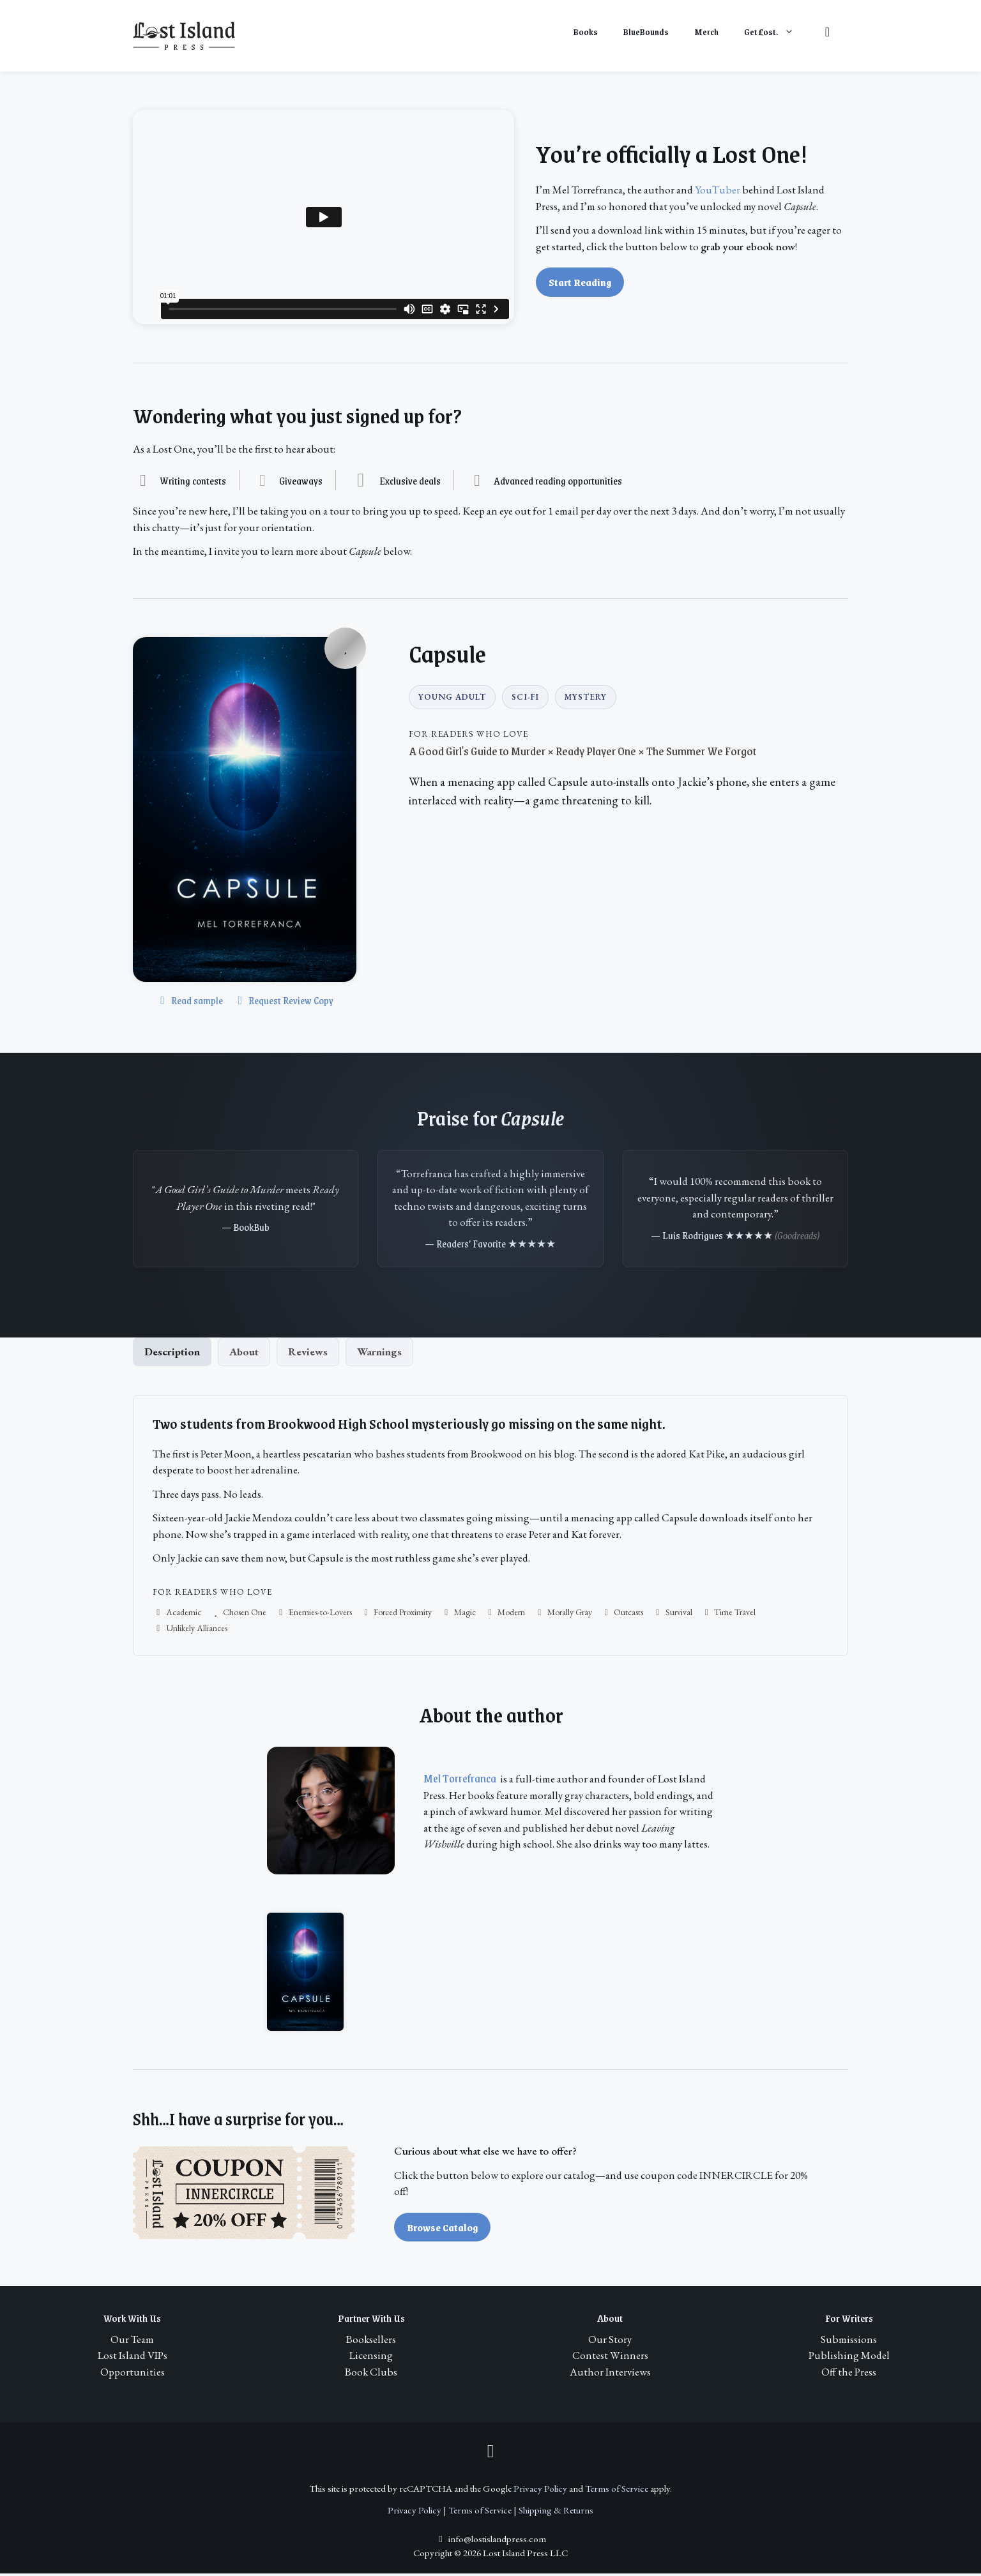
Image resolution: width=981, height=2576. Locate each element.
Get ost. (775, 32)
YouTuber (717, 190)
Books (586, 31)
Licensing (371, 2358)
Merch (706, 31)
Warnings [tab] (379, 1354)
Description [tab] (172, 1354)
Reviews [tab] (308, 1354)
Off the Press (848, 2374)
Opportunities (132, 2374)
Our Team (132, 2342)
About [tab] (244, 1354)
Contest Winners (610, 2358)
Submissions (849, 2342)
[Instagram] (490, 2451)
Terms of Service (616, 2491)
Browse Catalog (442, 2230)
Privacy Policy (540, 2491)
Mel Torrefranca (459, 1781)
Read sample (189, 1000)
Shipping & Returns (556, 2513)
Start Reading (580, 282)
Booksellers (371, 2342)
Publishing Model (849, 2358)
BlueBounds (646, 31)
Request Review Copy (283, 1000)
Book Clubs (371, 2374)
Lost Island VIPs (132, 2358)
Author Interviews (610, 2374)
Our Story (610, 2342)
